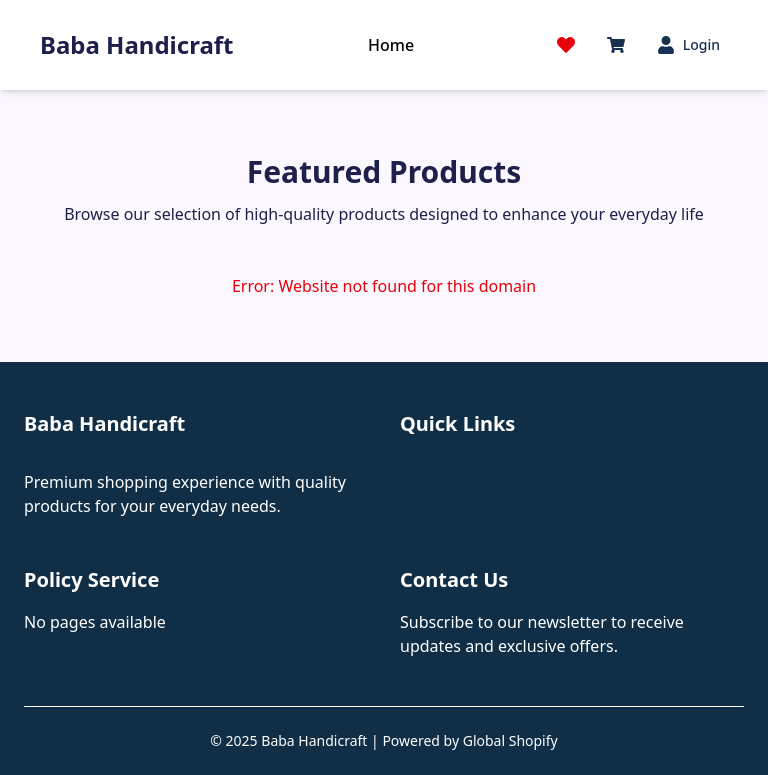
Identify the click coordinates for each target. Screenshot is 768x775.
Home (391, 45)
